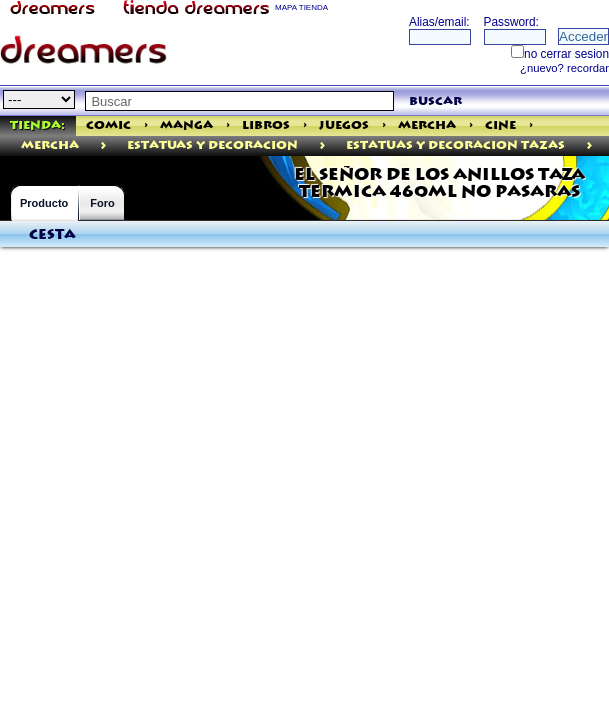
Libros (266, 125)
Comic (108, 125)
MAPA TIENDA (301, 7)
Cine (500, 125)
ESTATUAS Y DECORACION (212, 145)
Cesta (52, 235)
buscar (435, 101)
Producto (44, 203)
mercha (50, 145)
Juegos (344, 125)
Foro (102, 203)
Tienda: (37, 125)
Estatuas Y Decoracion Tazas (455, 145)
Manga (186, 125)
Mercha (427, 125)
